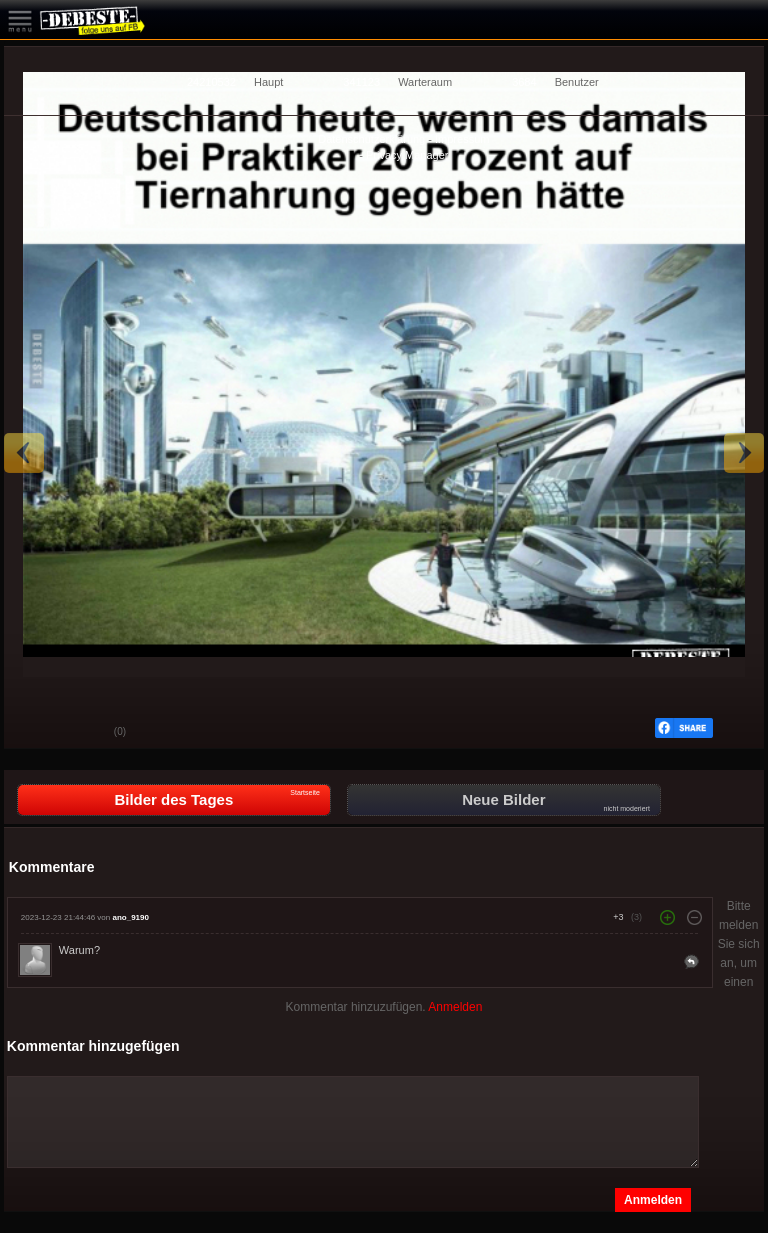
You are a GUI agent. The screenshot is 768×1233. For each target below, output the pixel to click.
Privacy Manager (407, 155)
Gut (34, 733)
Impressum (462, 139)
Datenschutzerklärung (371, 139)
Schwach (84, 733)
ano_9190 (130, 917)
